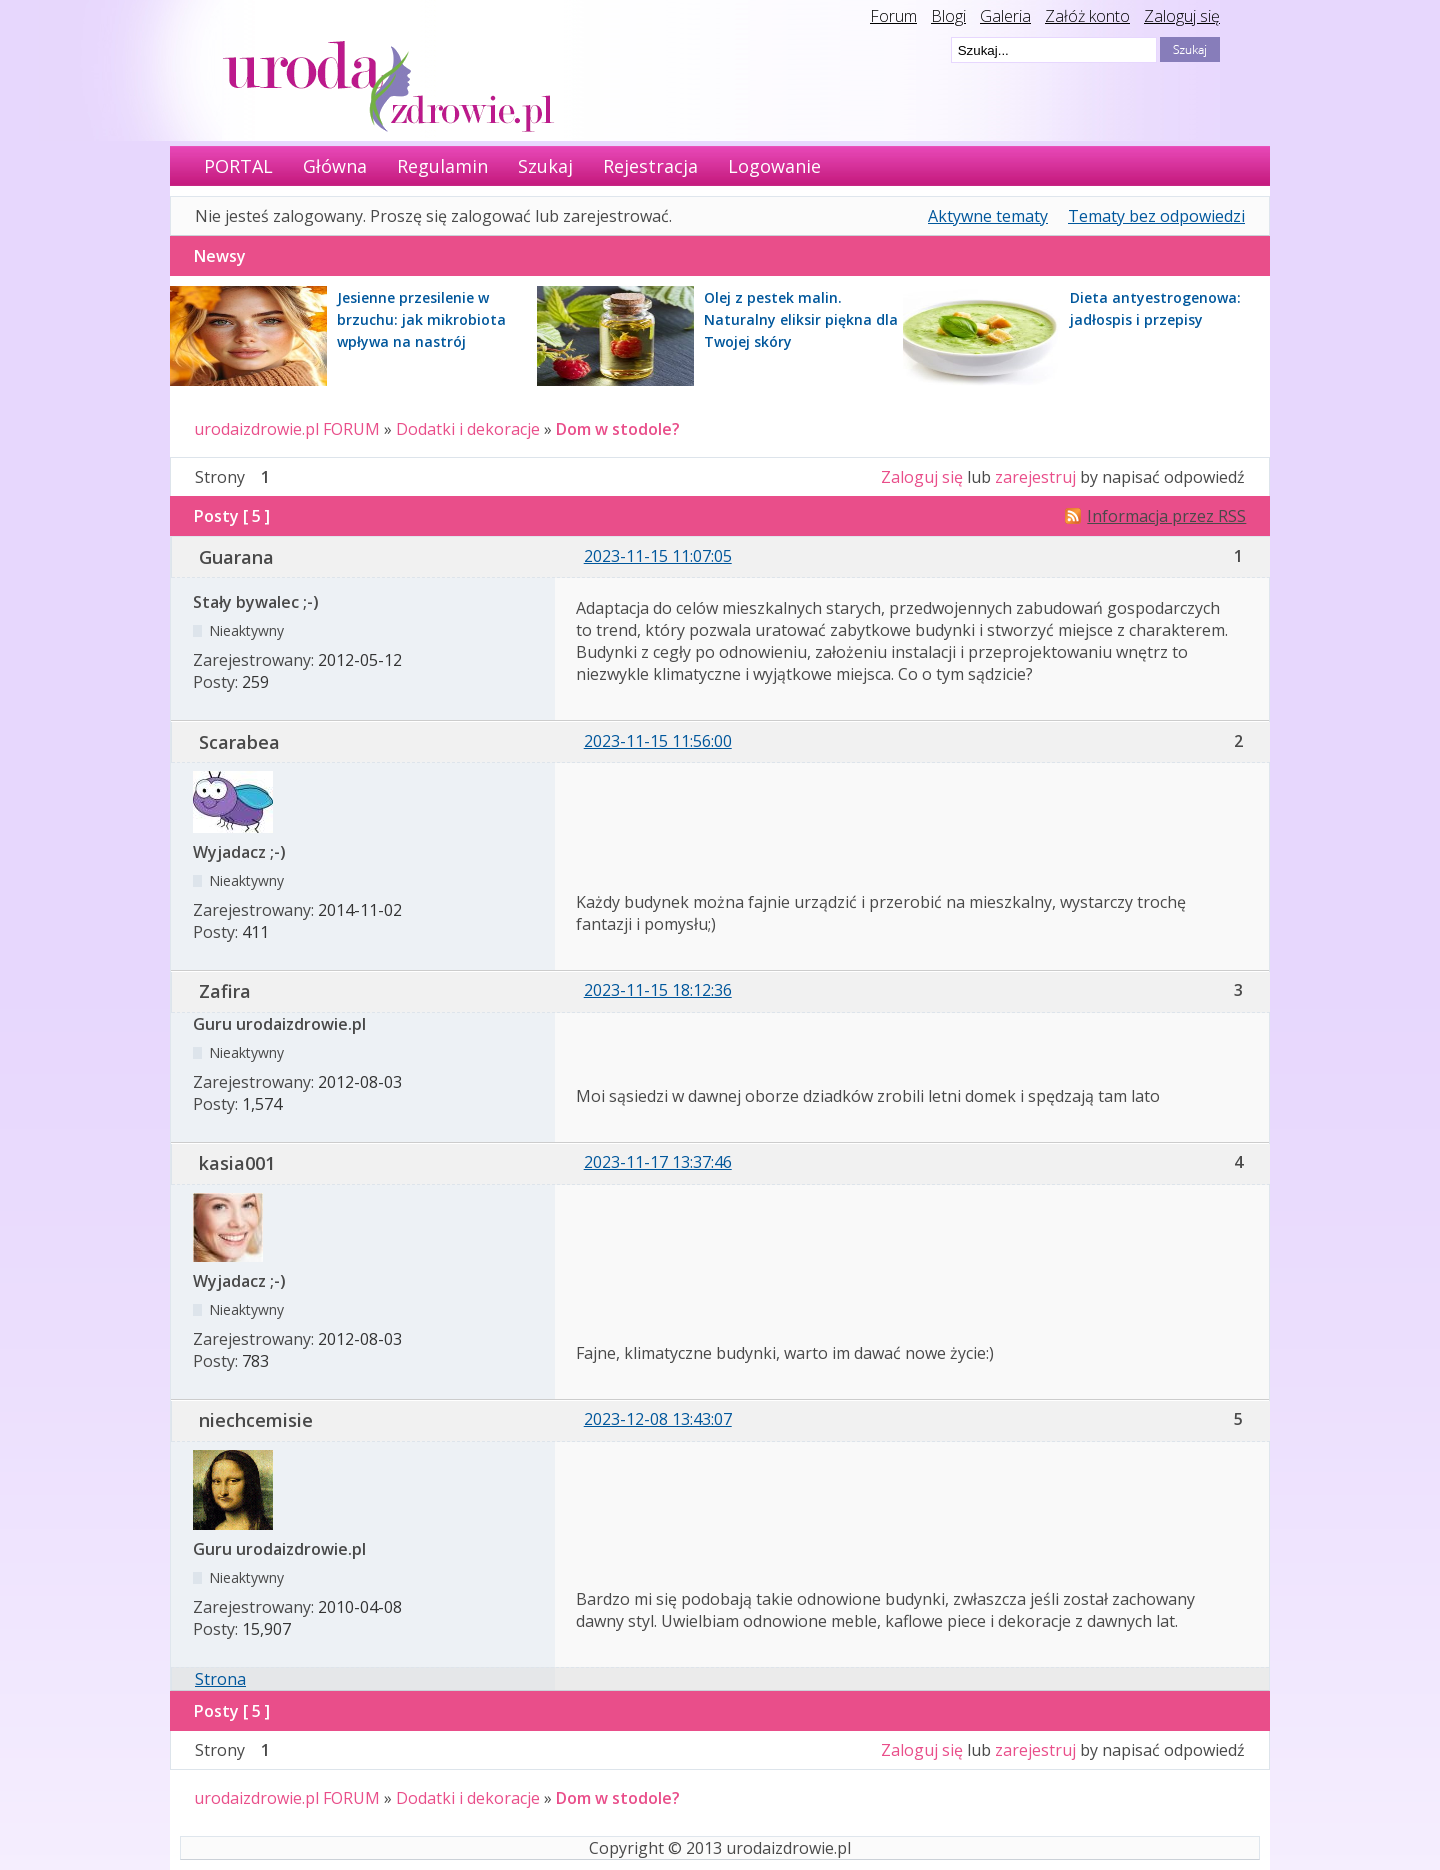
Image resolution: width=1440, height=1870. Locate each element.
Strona (220, 1679)
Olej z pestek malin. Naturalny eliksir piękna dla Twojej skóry (801, 319)
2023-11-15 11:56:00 (658, 741)
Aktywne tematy (988, 216)
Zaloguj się (1182, 16)
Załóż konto (1087, 16)
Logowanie (774, 166)
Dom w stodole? (618, 429)
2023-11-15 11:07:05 (658, 556)
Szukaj (545, 166)
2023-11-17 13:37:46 (658, 1162)
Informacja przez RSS (1166, 516)
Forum (893, 16)
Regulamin (442, 166)
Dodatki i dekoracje (468, 429)
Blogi (948, 16)
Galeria (1005, 16)
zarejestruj (1035, 477)
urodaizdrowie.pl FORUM (287, 429)
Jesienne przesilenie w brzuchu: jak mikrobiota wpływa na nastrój (421, 319)
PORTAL (238, 166)
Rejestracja (650, 166)
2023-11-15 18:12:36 (658, 990)
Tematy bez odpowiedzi (1156, 216)
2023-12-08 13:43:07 (658, 1419)
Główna (335, 166)
